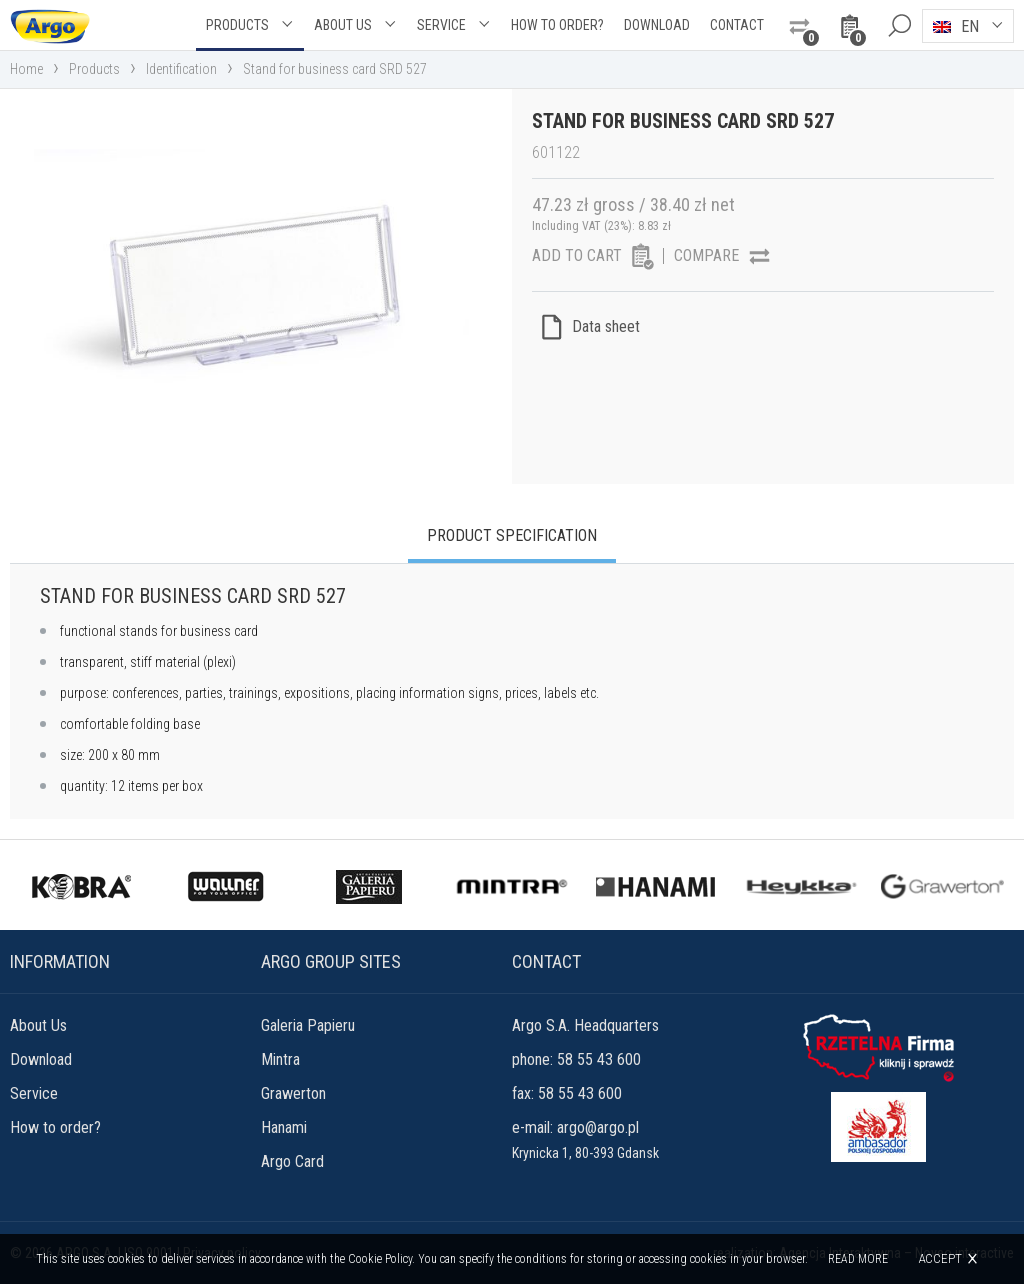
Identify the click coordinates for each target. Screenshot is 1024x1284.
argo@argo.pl (598, 1127)
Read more (858, 1259)
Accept (940, 1258)
